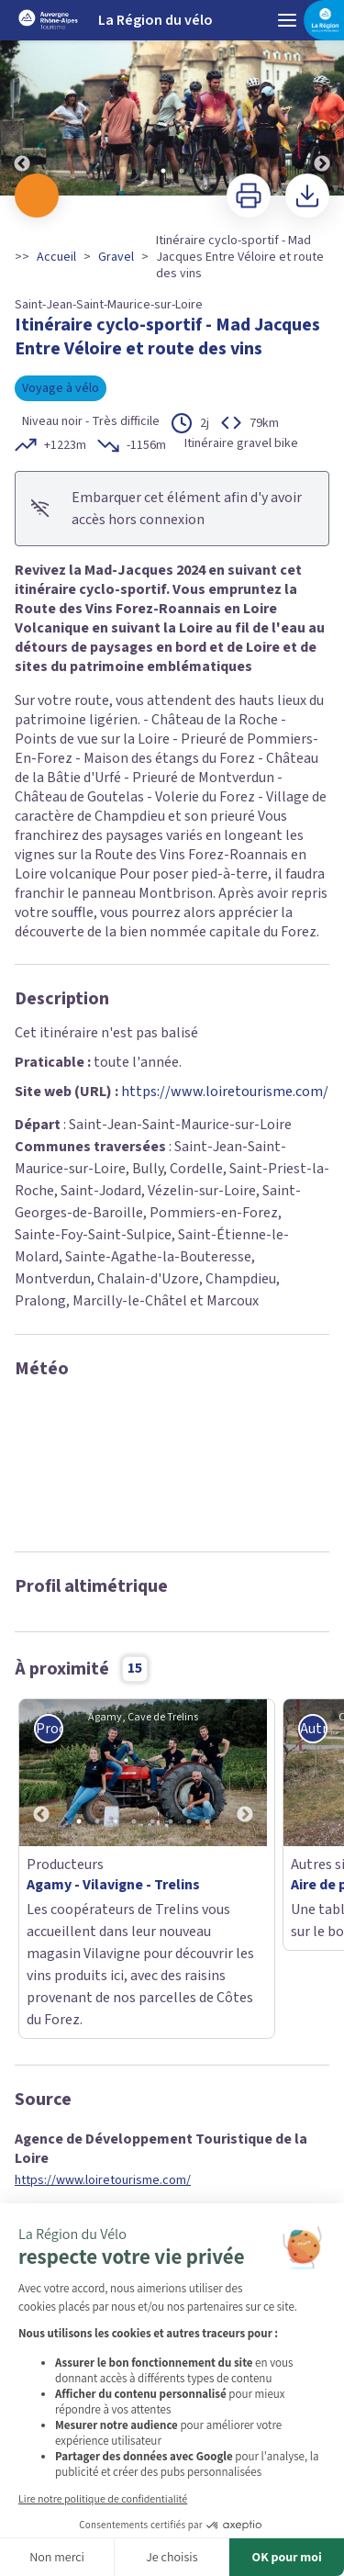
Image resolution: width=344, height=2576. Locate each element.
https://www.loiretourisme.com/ (224, 1091)
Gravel (116, 257)
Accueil (56, 257)
